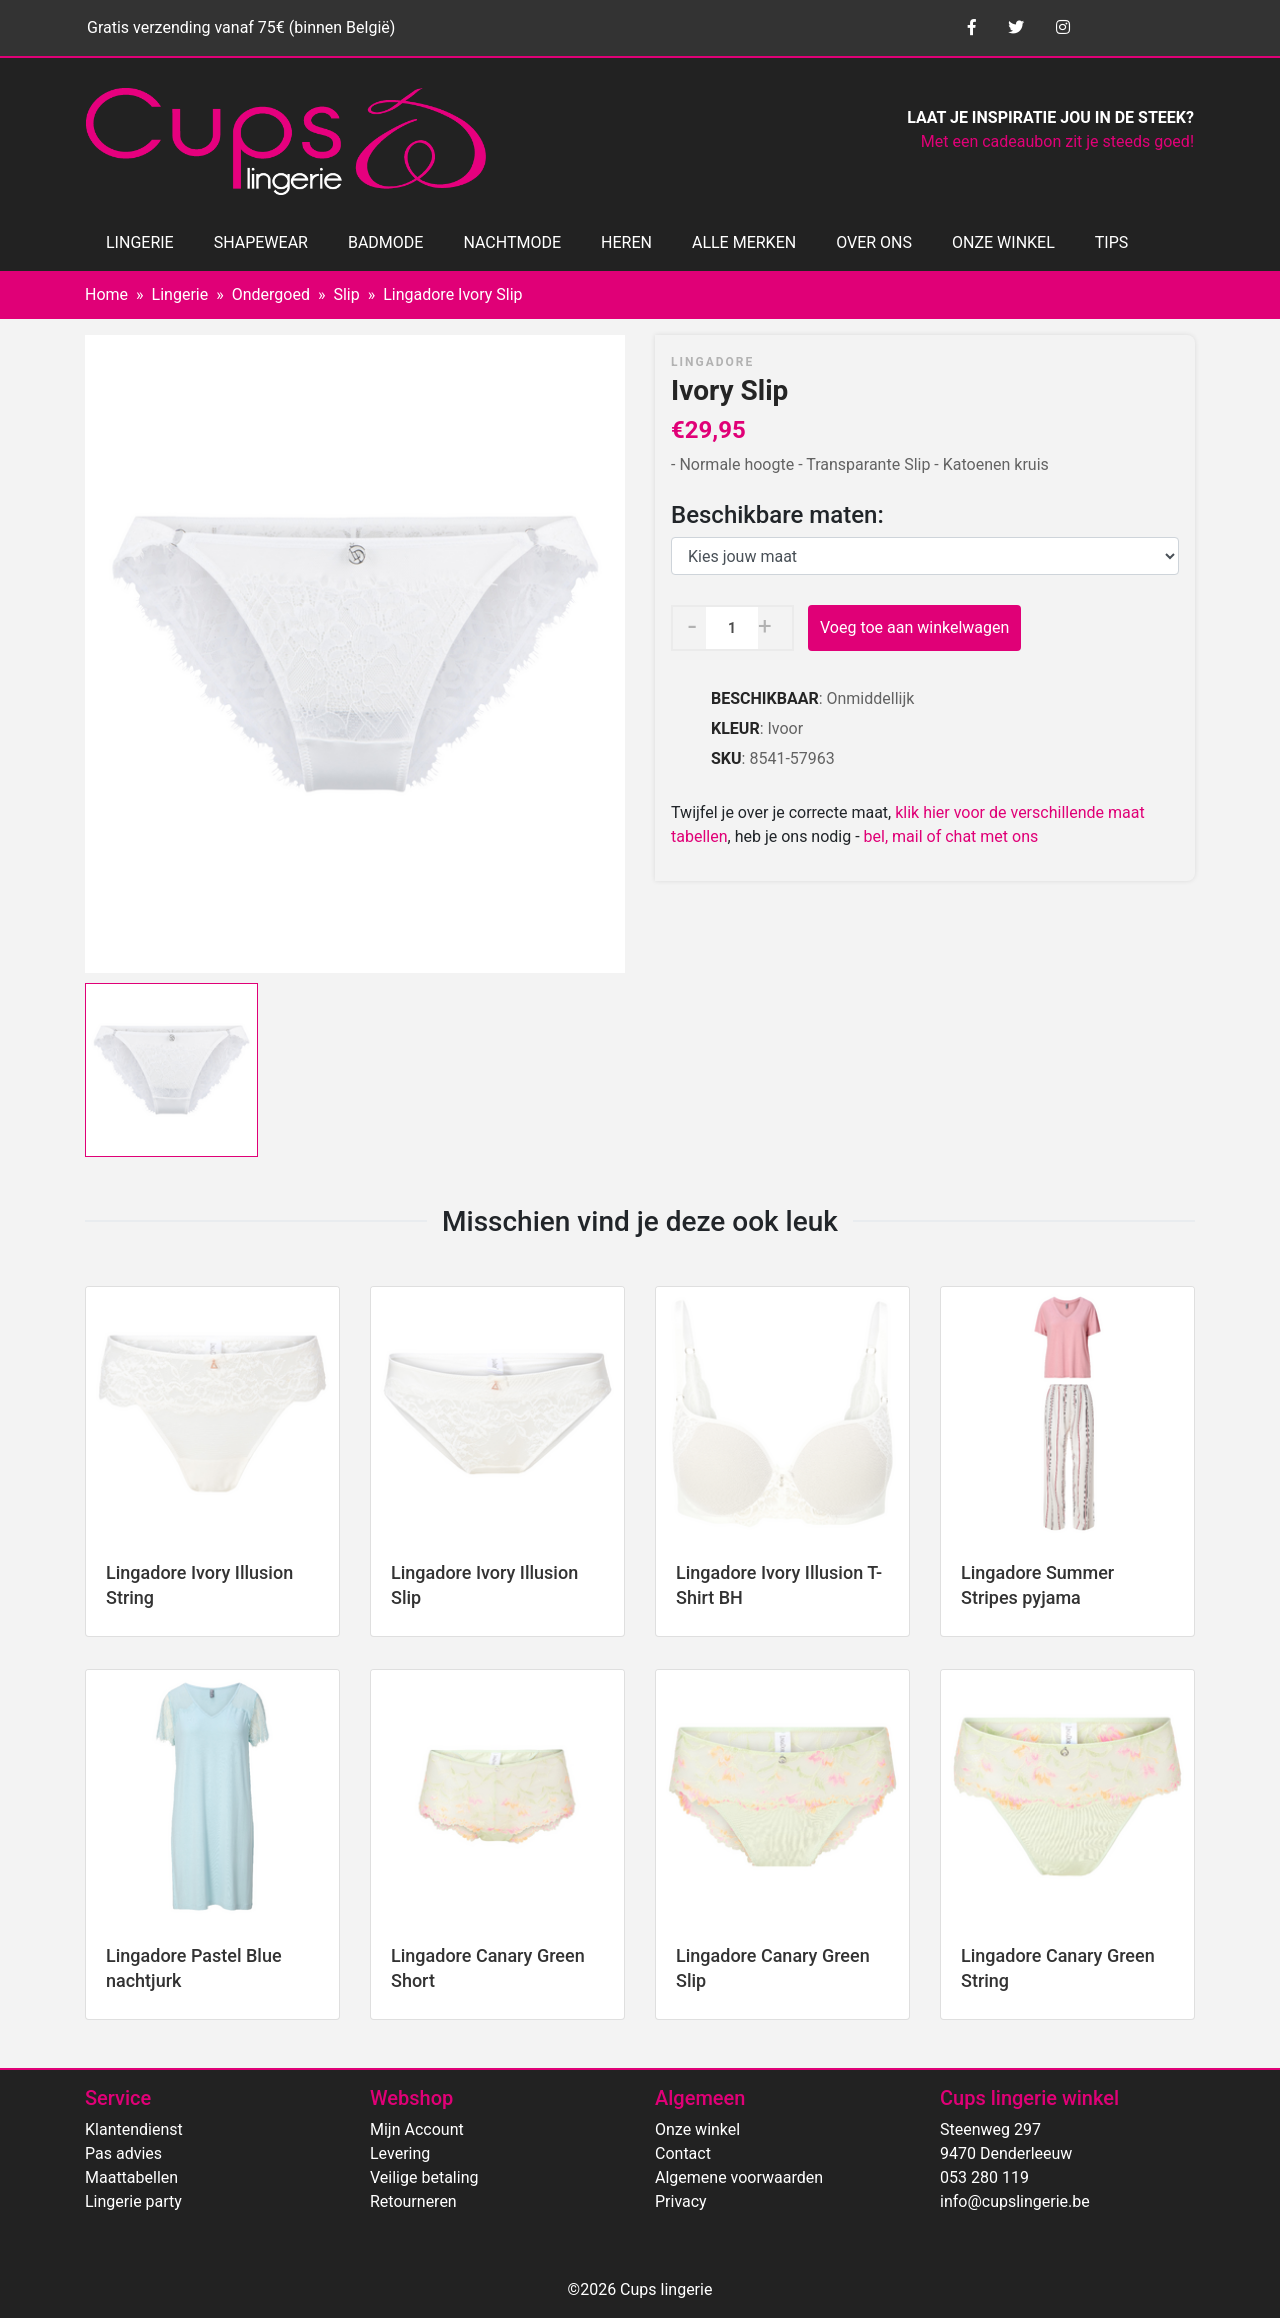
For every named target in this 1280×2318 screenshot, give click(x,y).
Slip (346, 294)
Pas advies (123, 2153)
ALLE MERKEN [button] (744, 242)
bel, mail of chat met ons (951, 836)
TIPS (1112, 242)
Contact (683, 2153)
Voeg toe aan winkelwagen (914, 627)
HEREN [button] (626, 242)
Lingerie (180, 294)
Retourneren (413, 2201)
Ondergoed (271, 294)
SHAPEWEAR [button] (261, 242)
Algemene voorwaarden (739, 2177)
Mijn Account (417, 2129)
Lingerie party (133, 2201)
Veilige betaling (424, 2177)
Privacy (681, 2201)
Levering (400, 2153)
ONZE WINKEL (1003, 242)
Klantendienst (134, 2129)
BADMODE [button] (385, 242)
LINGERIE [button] (140, 242)
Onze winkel (697, 2129)
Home (106, 294)
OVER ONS (874, 242)
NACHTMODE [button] (512, 242)
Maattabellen (131, 2177)
